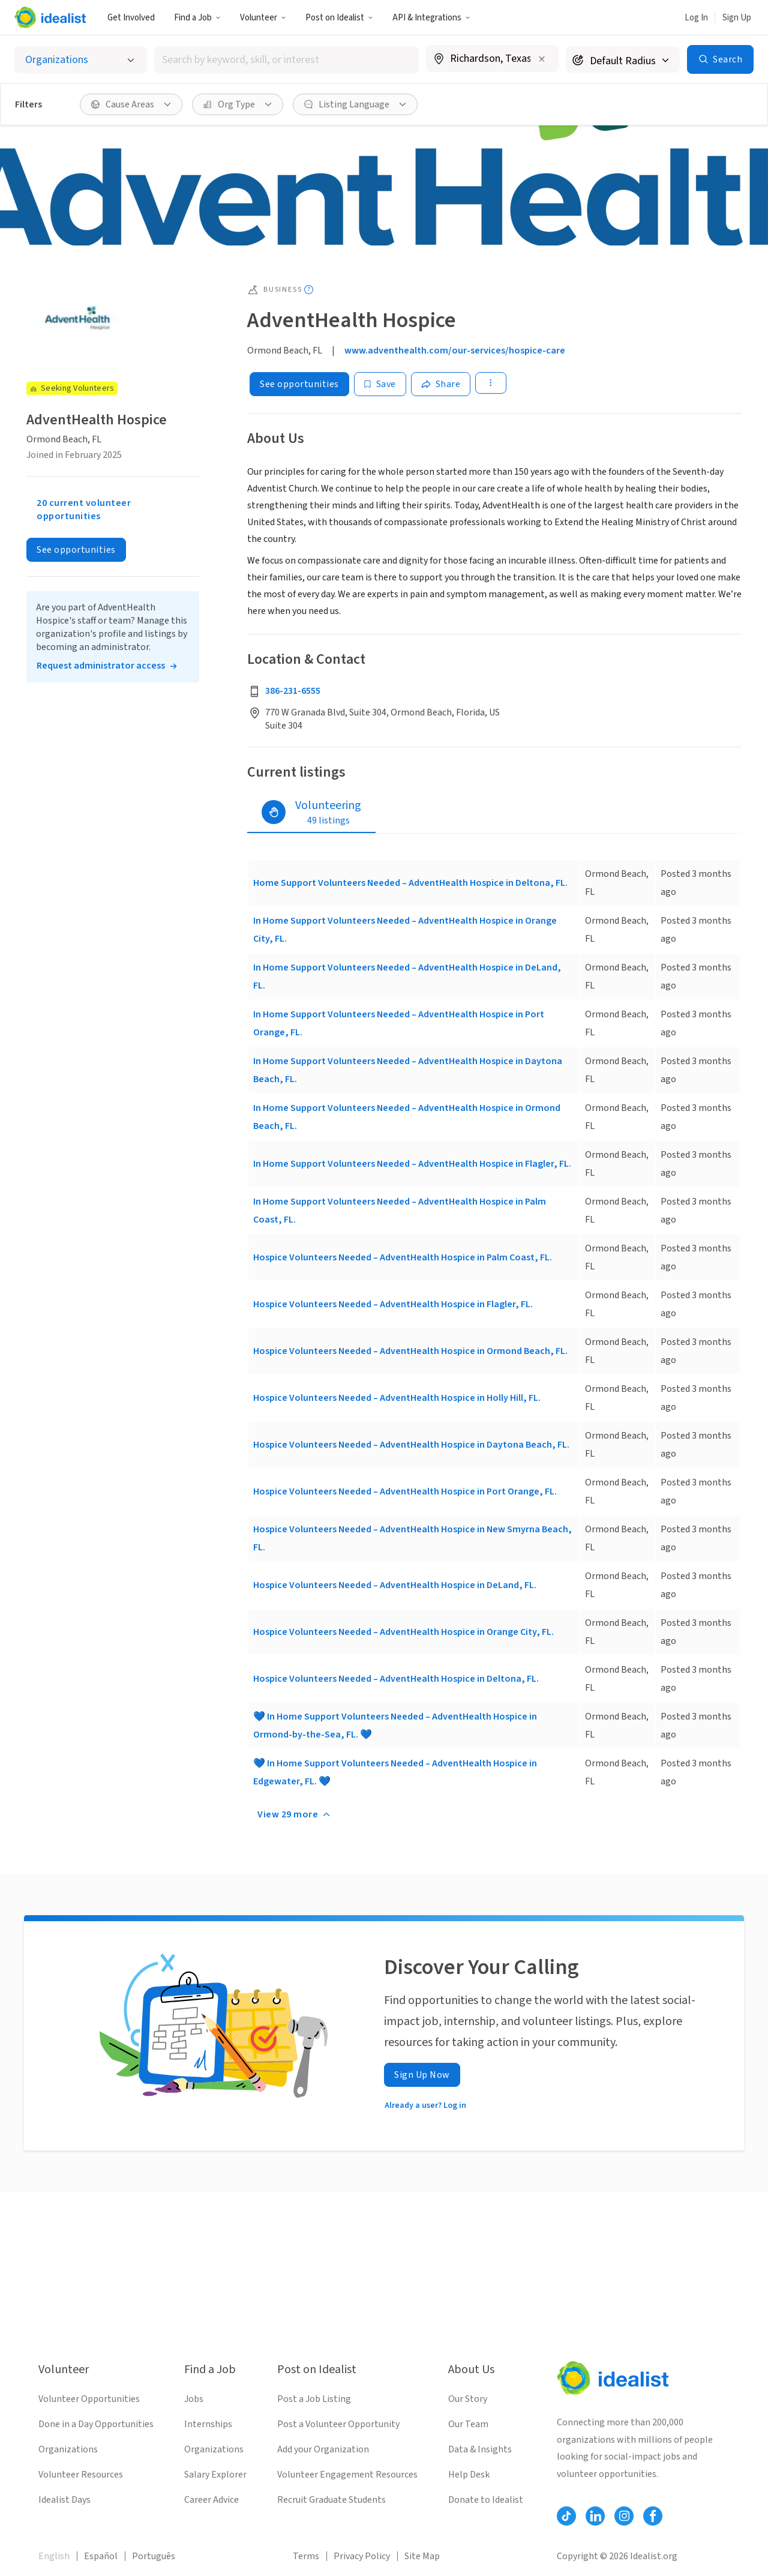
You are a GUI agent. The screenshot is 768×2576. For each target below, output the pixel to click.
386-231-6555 (292, 690)
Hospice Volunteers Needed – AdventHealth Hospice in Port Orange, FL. (405, 1491)
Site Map (422, 2556)
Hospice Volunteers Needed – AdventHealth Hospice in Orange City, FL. (403, 1632)
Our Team (468, 2424)
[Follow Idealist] (566, 2516)
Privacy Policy (362, 2556)
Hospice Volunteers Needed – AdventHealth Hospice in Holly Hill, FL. (397, 1397)
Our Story (467, 2399)
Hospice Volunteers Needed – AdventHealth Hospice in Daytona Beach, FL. (411, 1444)
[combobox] (287, 60)
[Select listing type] (80, 59)
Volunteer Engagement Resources (347, 2474)
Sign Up (736, 17)
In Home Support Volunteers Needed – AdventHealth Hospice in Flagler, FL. (412, 1163)
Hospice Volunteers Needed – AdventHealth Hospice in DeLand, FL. (394, 1585)
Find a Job (197, 17)
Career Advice (211, 2499)
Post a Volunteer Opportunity (338, 2424)
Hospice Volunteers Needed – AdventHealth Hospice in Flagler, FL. (393, 1304)
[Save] (380, 384)
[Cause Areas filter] (131, 104)
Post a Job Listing (314, 2399)
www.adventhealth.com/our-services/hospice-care (454, 350)
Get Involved (131, 17)
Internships (208, 2424)
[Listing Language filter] (355, 104)
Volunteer (263, 17)
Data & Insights (480, 2449)
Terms (306, 2556)
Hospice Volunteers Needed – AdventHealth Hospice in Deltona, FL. (396, 1678)
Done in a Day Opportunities (96, 2424)
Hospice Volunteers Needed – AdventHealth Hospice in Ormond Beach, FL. (410, 1351)
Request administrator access (101, 665)
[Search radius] (623, 60)
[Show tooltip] (308, 289)
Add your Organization (323, 2449)
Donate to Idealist (485, 2499)
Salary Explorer (215, 2474)
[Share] (441, 384)
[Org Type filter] (237, 104)
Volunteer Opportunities (89, 2399)
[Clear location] (542, 59)
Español (101, 2556)
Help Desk (469, 2474)
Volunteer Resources (80, 2474)
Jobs (193, 2399)
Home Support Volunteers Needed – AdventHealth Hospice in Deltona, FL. (410, 882)
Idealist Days (64, 2499)
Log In (696, 17)
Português (153, 2556)
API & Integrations (431, 17)
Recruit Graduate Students (331, 2499)
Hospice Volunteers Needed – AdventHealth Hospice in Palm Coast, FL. (402, 1257)
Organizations (68, 2449)
